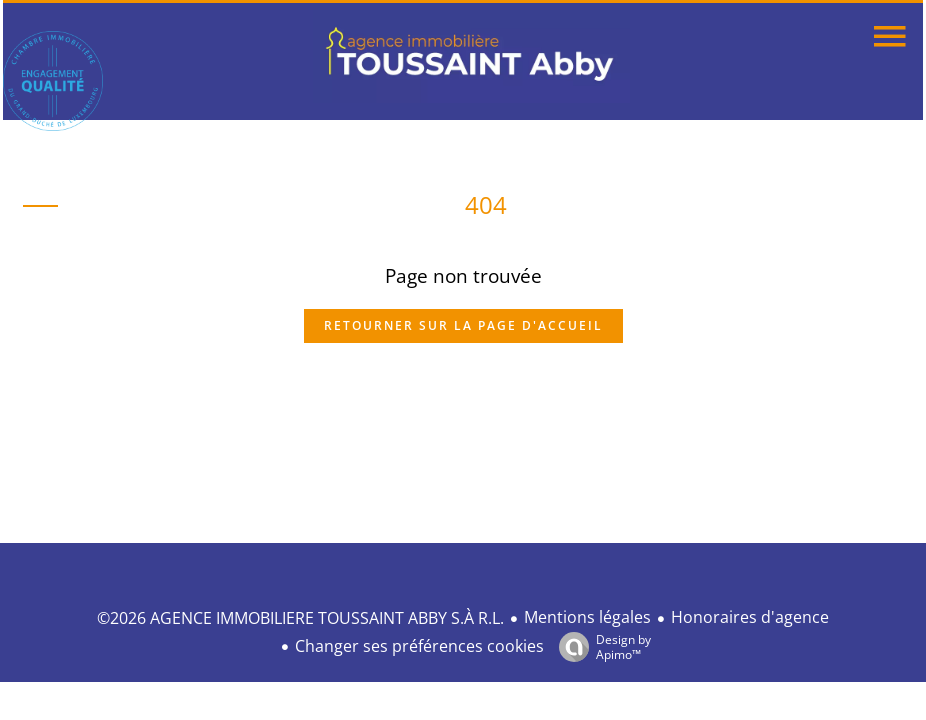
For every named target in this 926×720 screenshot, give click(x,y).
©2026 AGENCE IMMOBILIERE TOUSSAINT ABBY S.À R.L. (300, 618)
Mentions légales (587, 617)
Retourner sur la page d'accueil (463, 325)
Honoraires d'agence (750, 617)
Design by (600, 646)
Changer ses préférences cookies (419, 646)
